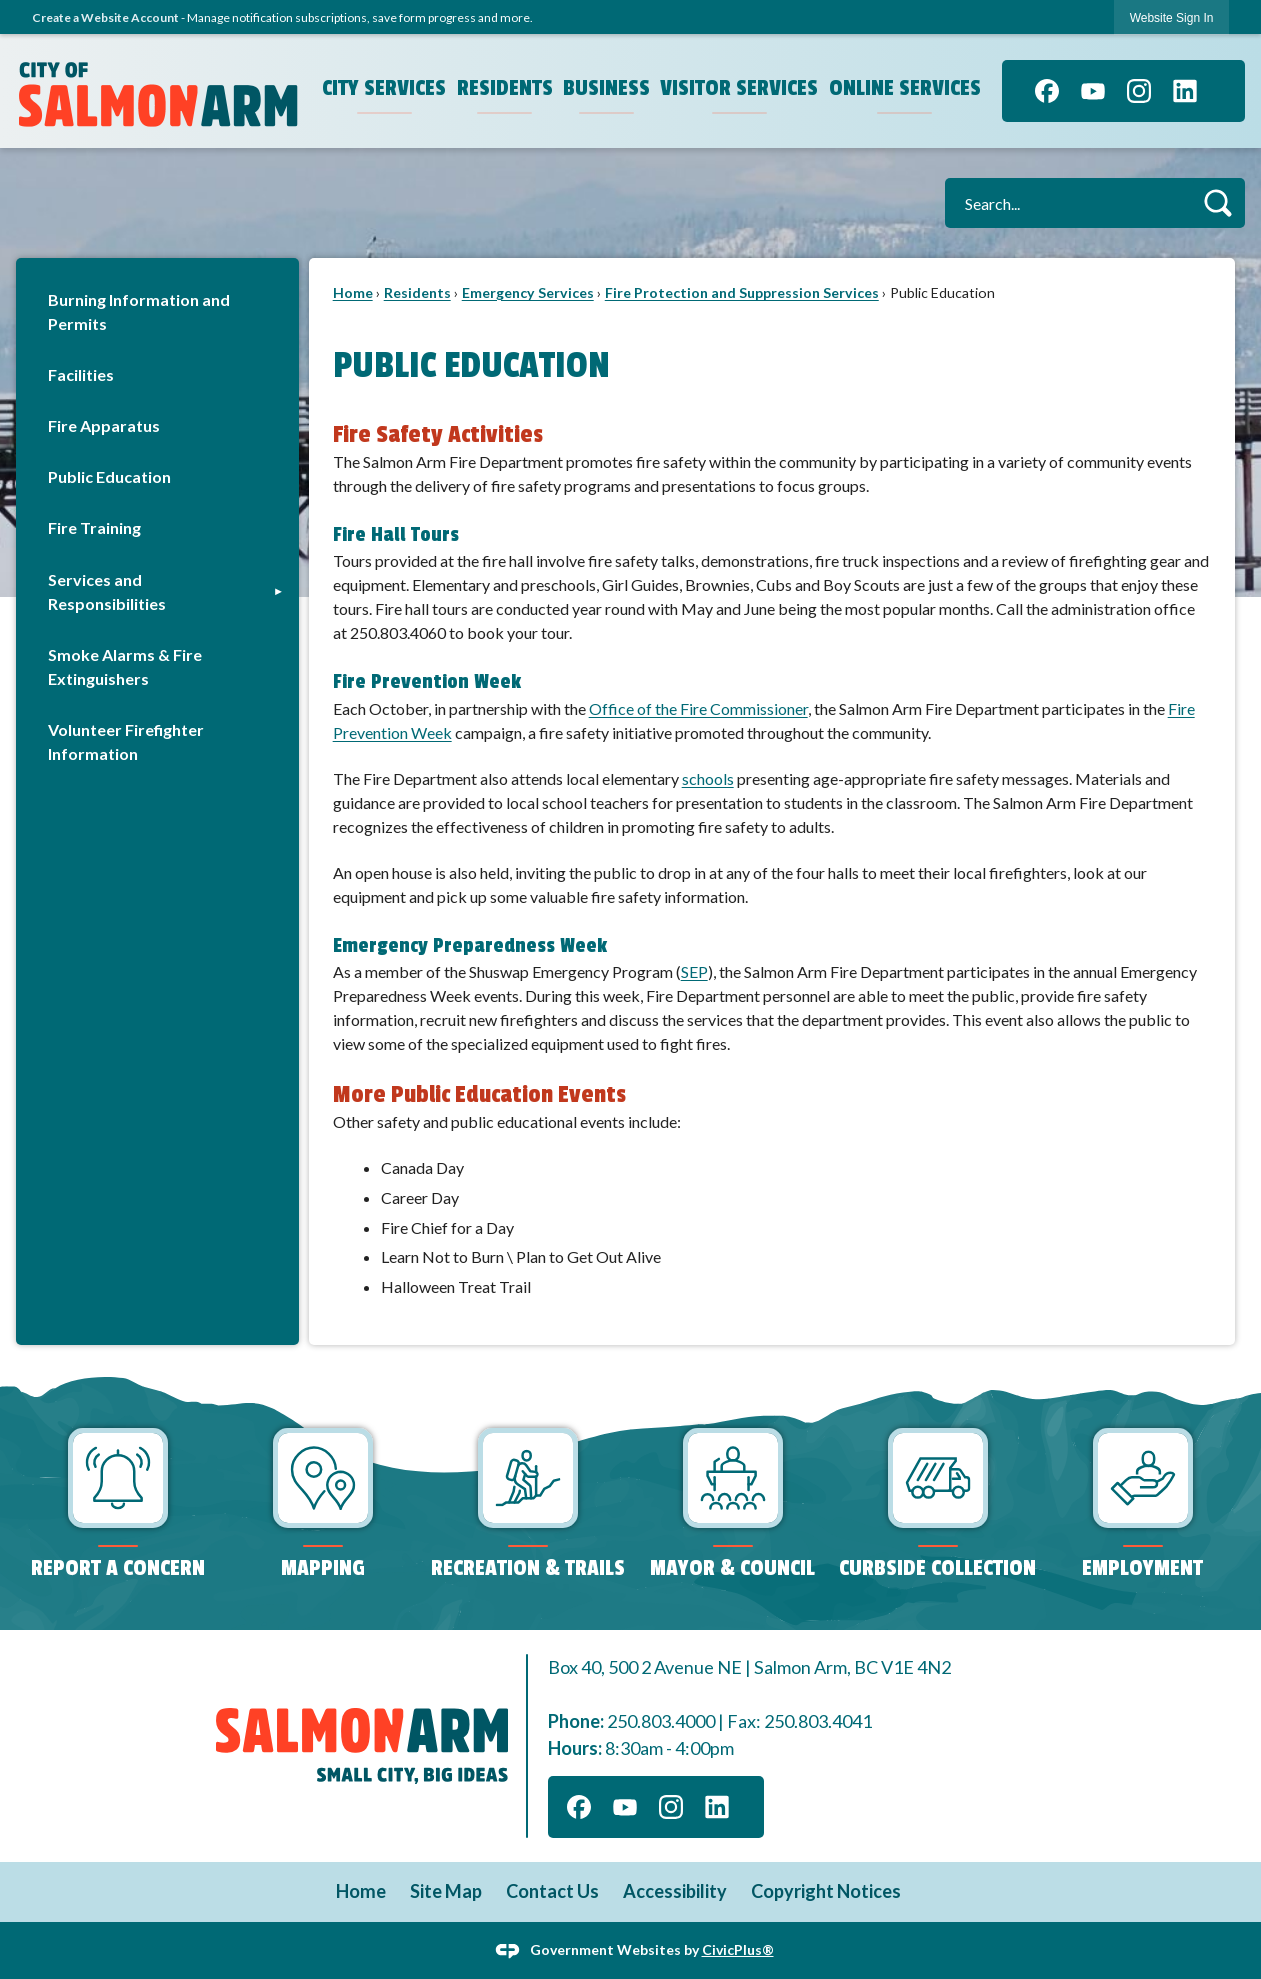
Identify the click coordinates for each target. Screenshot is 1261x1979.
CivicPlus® (738, 1948)
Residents (417, 292)
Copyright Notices (826, 1891)
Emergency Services (528, 292)
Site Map (446, 1891)
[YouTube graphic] (1093, 91)
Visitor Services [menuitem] (739, 88)
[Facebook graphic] (1047, 91)
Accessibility (675, 1891)
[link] (1172, 17)
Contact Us (552, 1891)
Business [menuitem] (606, 88)
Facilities (81, 374)
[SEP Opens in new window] (694, 971)
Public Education (109, 476)
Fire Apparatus (104, 425)
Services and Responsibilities (107, 591)
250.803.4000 (661, 1721)
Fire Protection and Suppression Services (742, 292)
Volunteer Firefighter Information (126, 741)
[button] (1217, 202)
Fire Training (94, 527)
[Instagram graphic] (1139, 91)
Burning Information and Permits (139, 311)
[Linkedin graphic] (1185, 91)
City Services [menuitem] (384, 88)
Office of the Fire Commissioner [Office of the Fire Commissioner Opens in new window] (698, 708)
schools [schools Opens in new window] (708, 778)
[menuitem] (157, 311)
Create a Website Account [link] (105, 17)
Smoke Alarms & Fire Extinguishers (125, 666)
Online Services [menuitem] (905, 88)
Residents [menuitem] (505, 88)
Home (353, 292)
